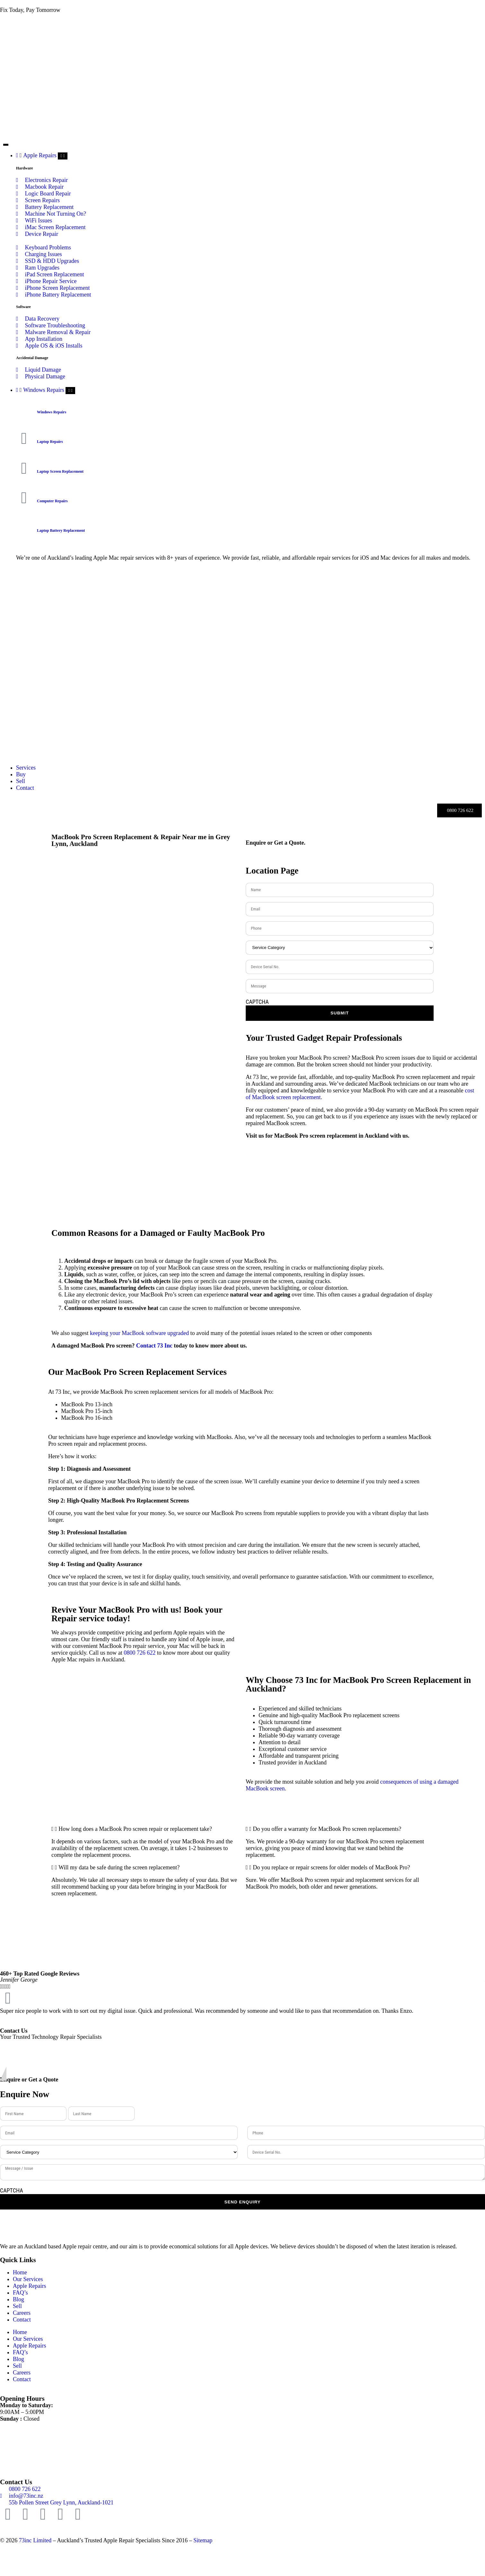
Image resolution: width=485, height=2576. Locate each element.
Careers (22, 2313)
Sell (17, 2306)
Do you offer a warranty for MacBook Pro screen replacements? (327, 1829)
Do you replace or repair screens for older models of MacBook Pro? (331, 1867)
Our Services (28, 2279)
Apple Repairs (29, 2286)
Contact (22, 2319)
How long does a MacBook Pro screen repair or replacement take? (135, 1829)
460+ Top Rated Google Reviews (39, 1973)
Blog (18, 2299)
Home (20, 2272)
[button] (145, 1829)
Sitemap (202, 2540)
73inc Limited (35, 2540)
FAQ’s (20, 2292)
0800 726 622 (139, 1653)
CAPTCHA (257, 1001)
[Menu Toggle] (5, 145)
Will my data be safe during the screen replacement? (119, 1867)
